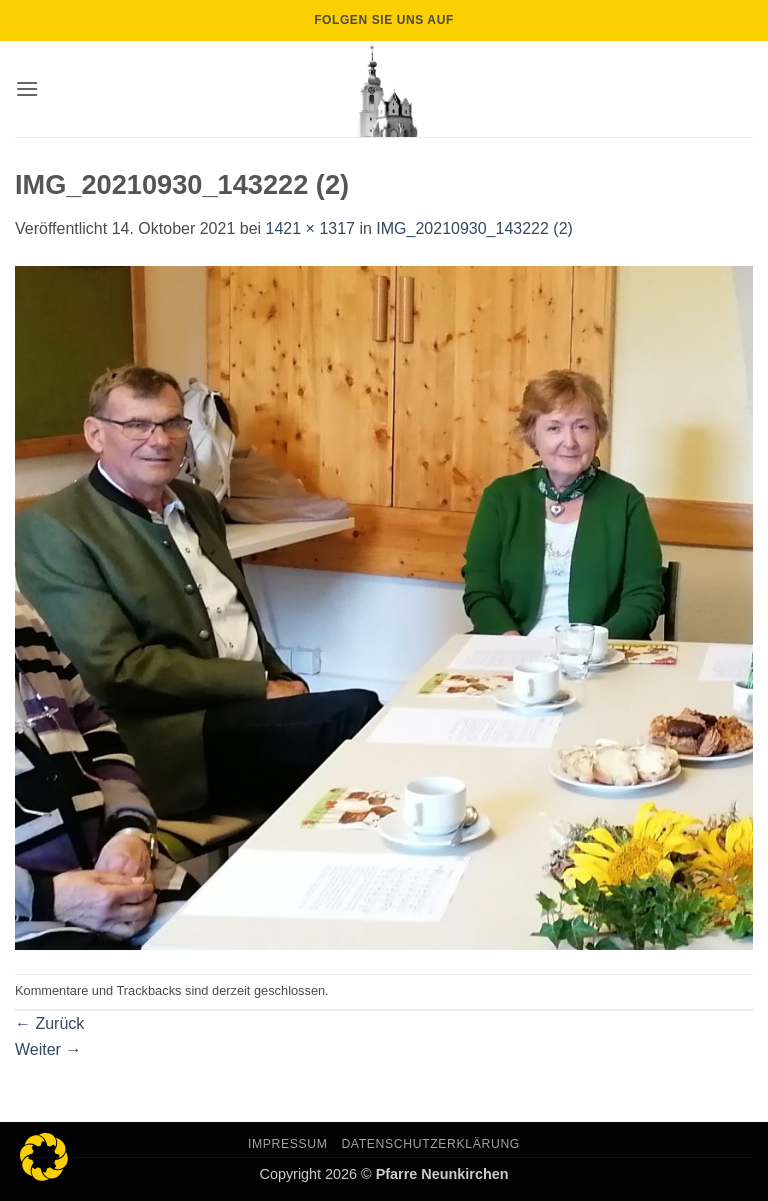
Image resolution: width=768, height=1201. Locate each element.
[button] (27, 88)
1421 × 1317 (310, 228)
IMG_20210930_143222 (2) (474, 228)
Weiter (48, 1049)
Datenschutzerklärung (430, 1144)
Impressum (288, 1144)
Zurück (49, 1023)
